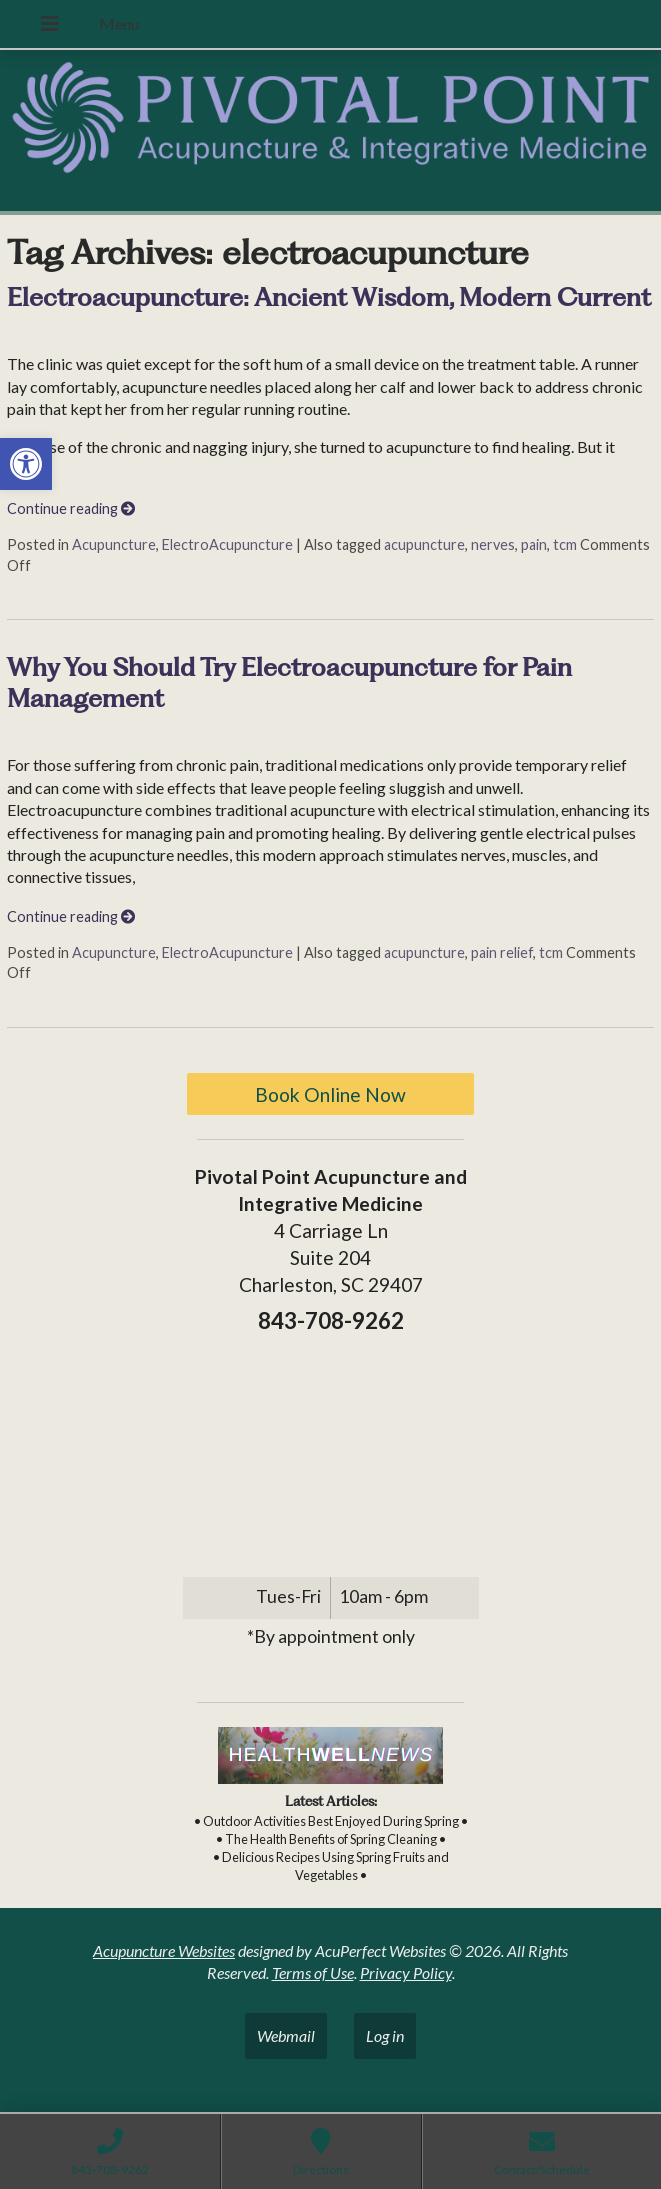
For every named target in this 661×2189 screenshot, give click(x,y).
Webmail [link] (286, 2035)
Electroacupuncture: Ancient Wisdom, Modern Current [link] (329, 297)
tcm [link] (565, 544)
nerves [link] (493, 544)
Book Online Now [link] (330, 1094)
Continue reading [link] (71, 508)
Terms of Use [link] (313, 1972)
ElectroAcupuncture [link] (227, 544)
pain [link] (534, 544)
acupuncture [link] (424, 544)
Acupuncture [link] (114, 544)
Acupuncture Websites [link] (164, 1950)
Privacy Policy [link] (406, 1972)
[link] (26, 464)
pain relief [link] (502, 952)
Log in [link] (385, 2035)
